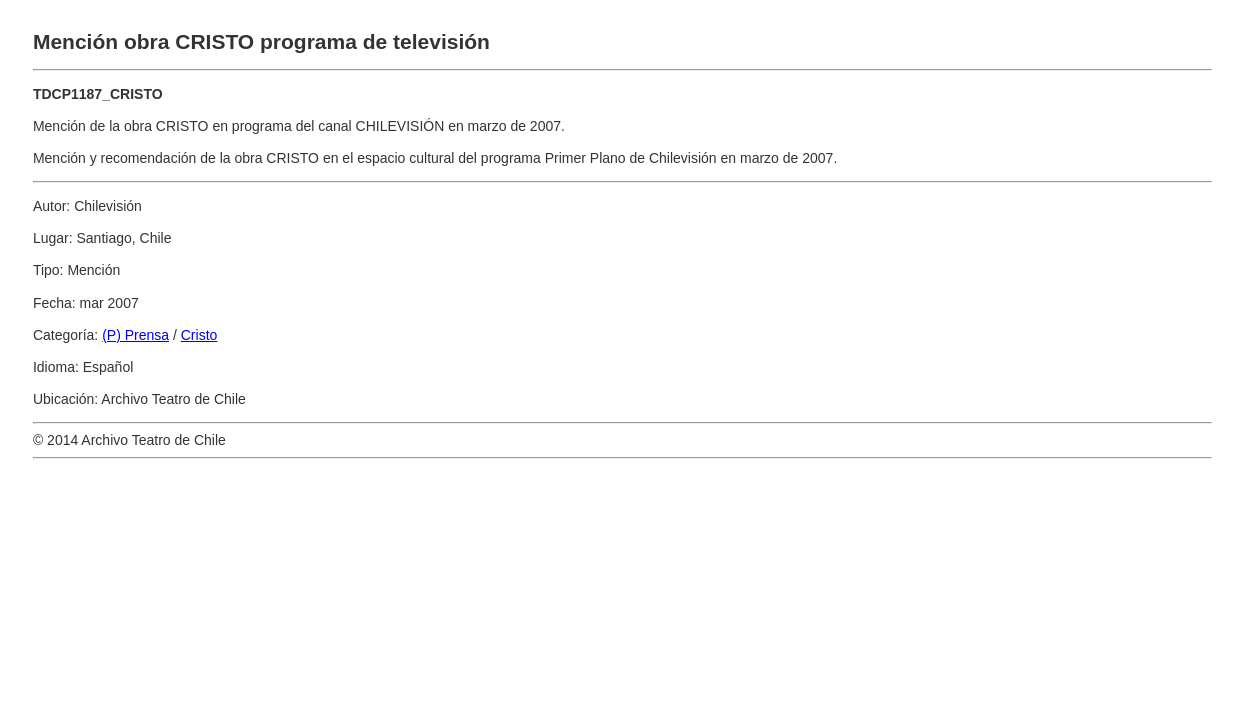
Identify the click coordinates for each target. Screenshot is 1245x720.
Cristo (199, 335)
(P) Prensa (135, 335)
